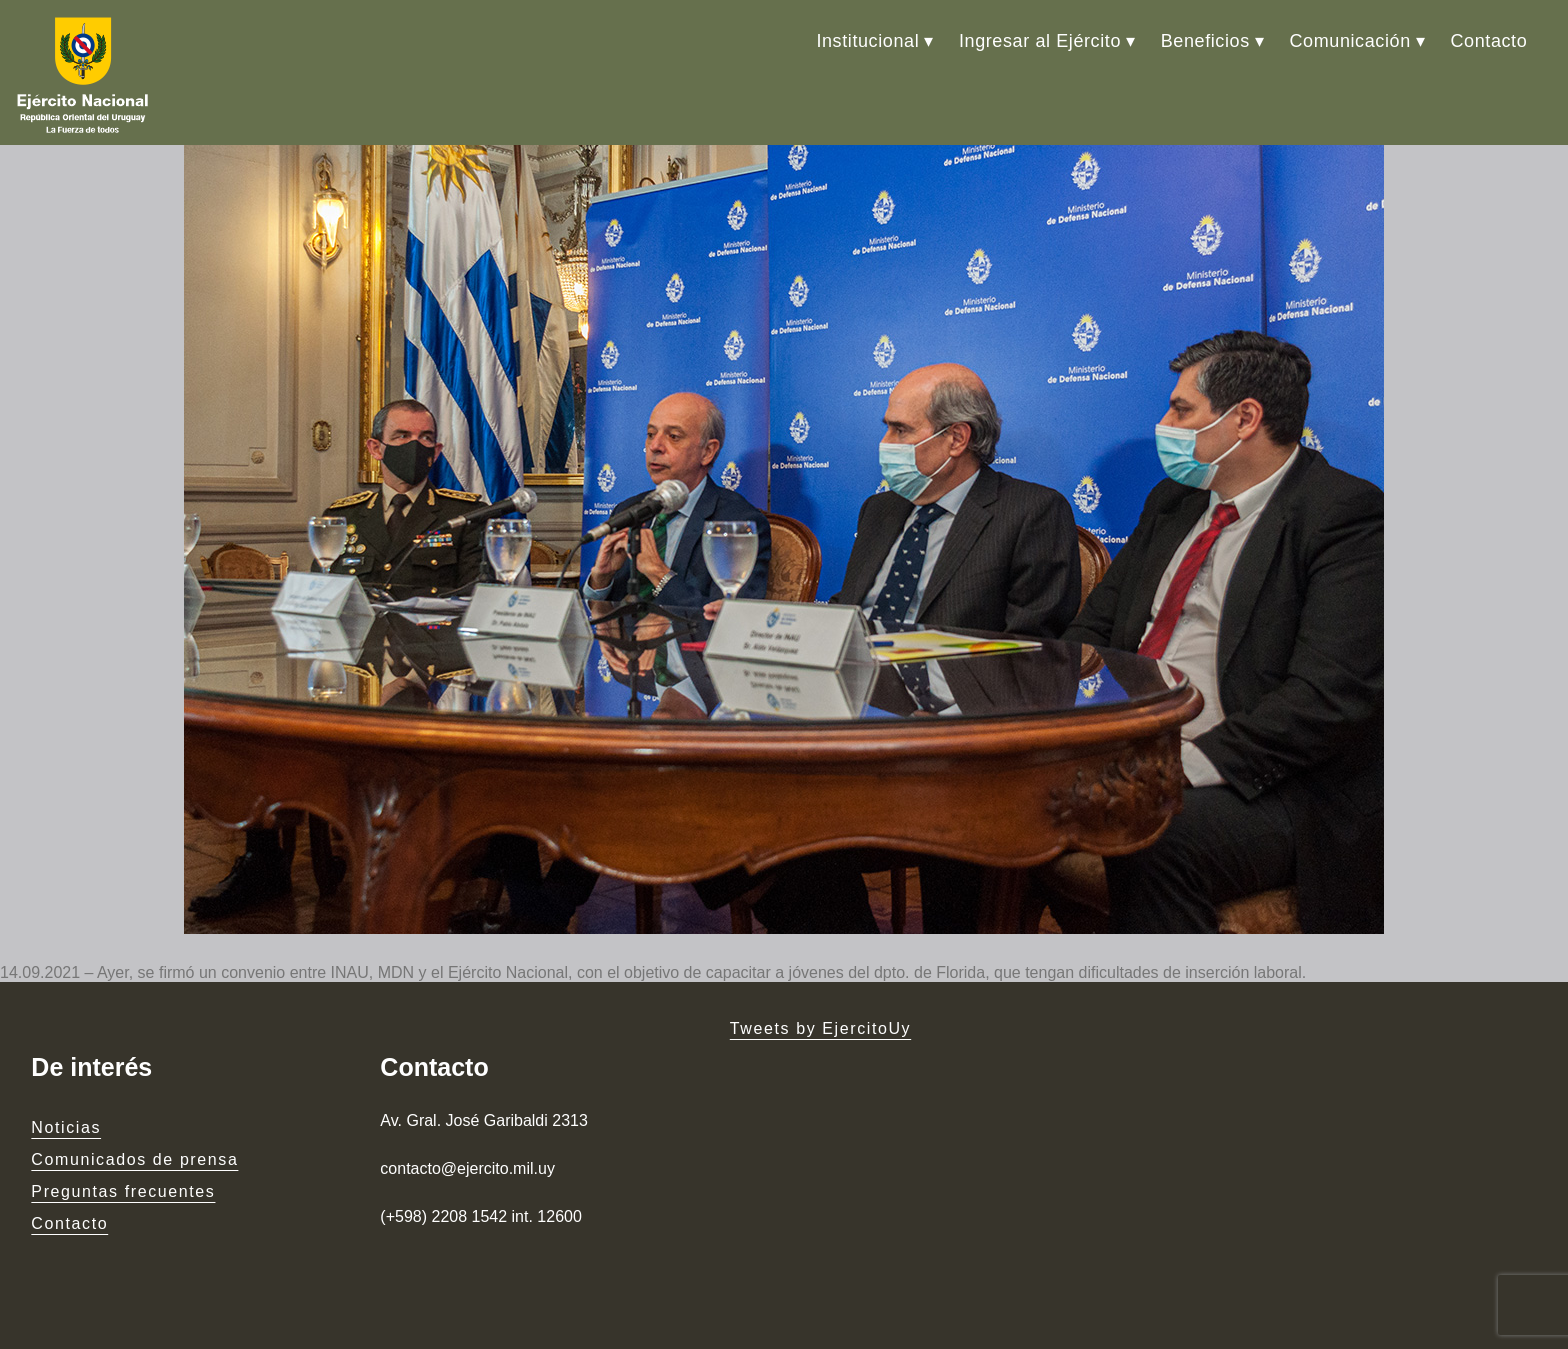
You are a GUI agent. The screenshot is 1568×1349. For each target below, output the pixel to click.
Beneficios (1205, 41)
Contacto (1488, 41)
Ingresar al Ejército (1040, 41)
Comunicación (1350, 41)
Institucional (867, 41)
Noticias (66, 1127)
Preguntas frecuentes (123, 1191)
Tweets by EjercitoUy (820, 1028)
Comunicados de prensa (134, 1159)
